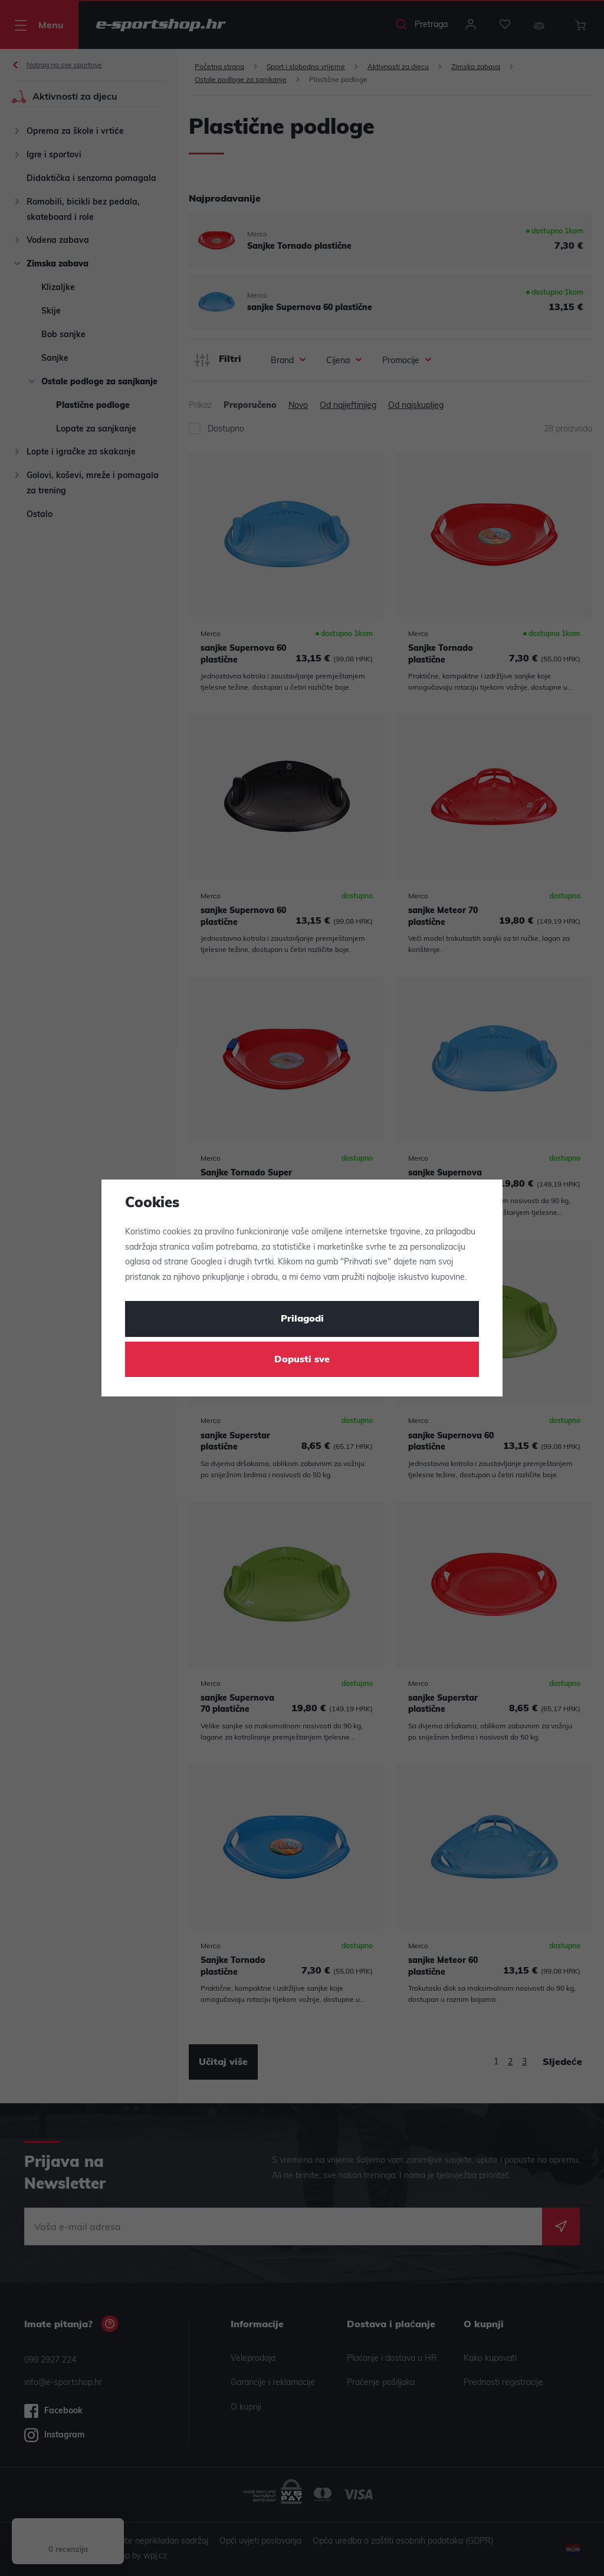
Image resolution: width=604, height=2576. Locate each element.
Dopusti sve (302, 1360)
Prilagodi (302, 1319)
